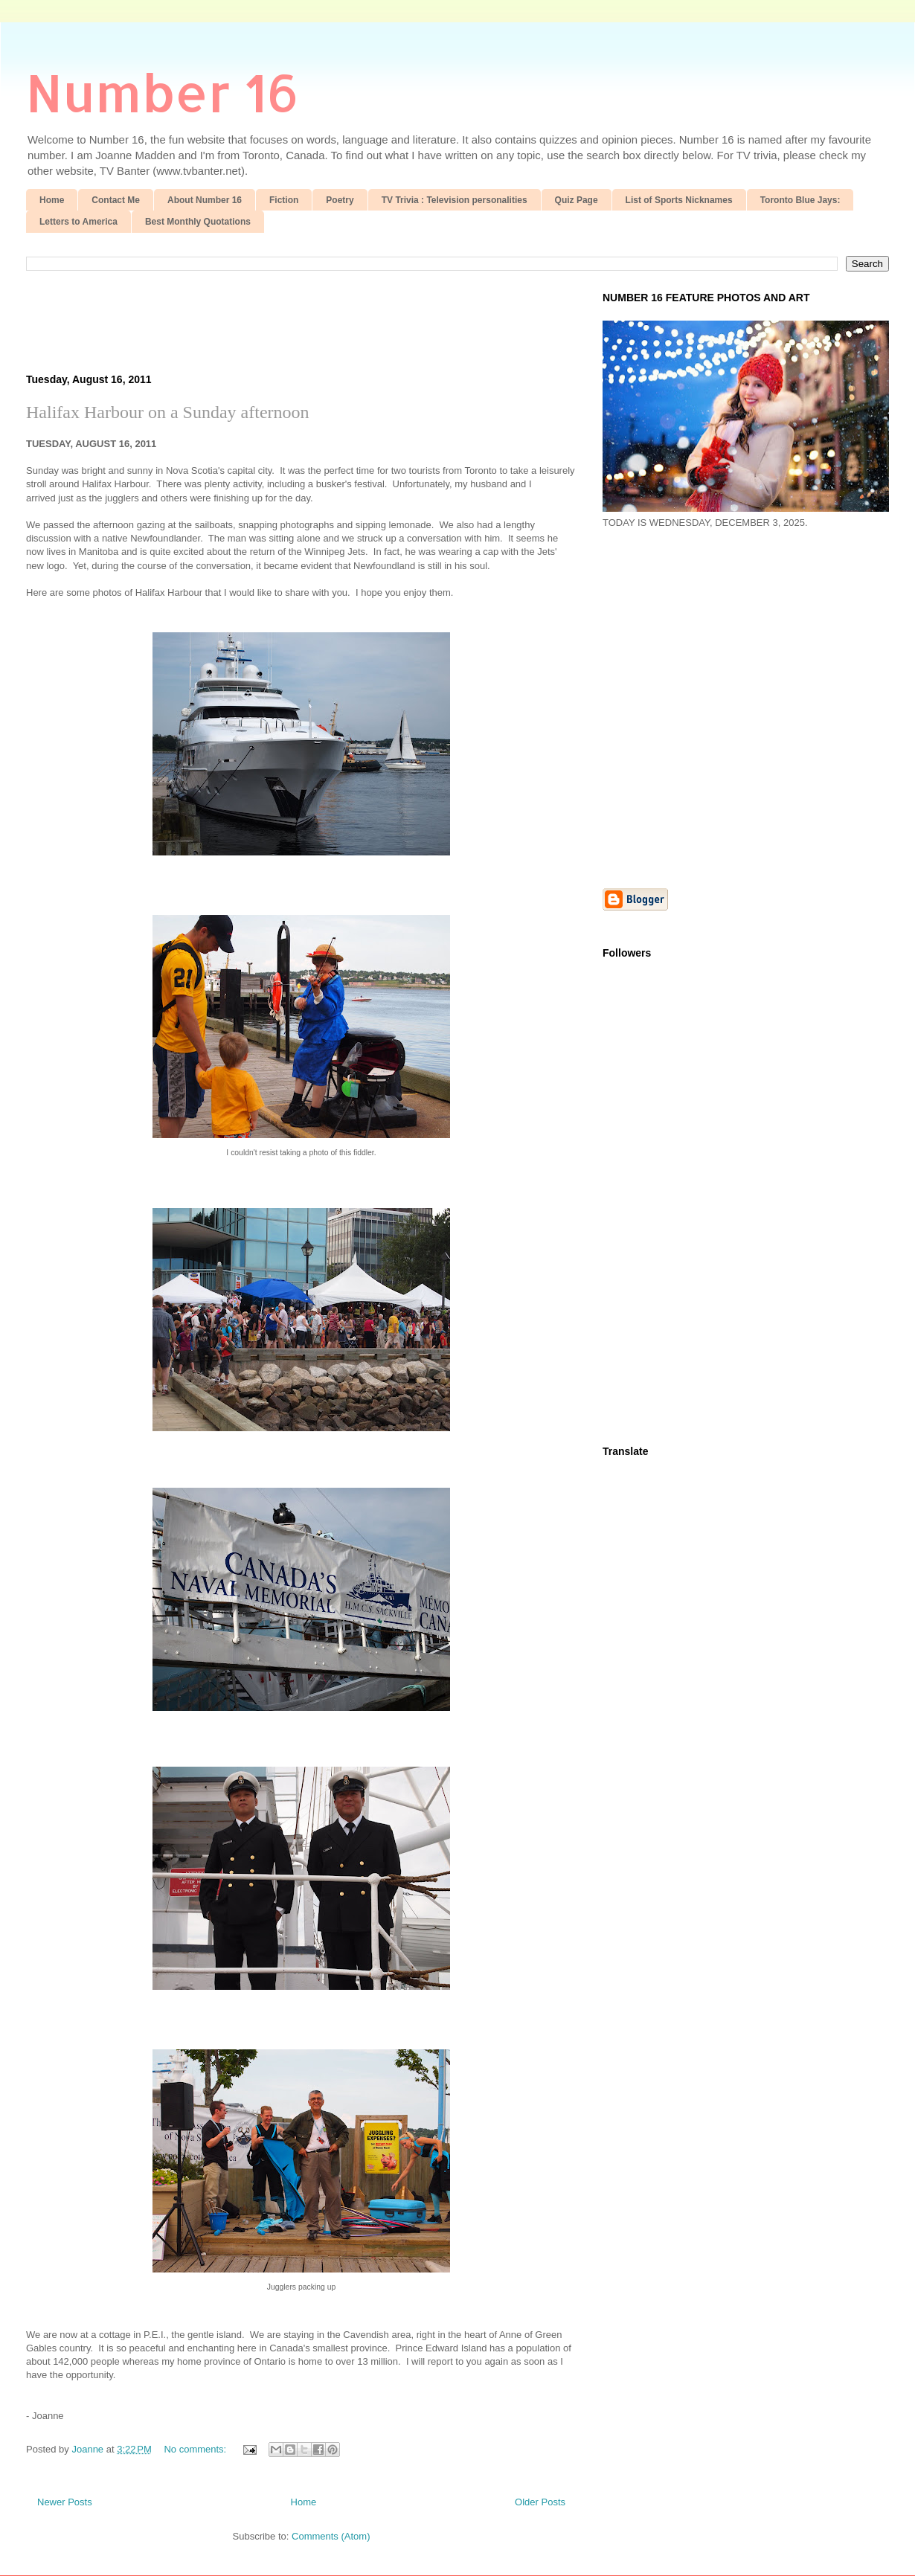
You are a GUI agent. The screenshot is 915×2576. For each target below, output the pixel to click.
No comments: (196, 2449)
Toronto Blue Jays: (800, 200)
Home (51, 200)
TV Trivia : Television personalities (454, 200)
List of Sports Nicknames (679, 200)
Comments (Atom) (331, 2536)
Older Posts (540, 2502)
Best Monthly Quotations (198, 221)
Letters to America (78, 221)
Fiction (283, 200)
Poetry (339, 200)
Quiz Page (576, 200)
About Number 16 (204, 200)
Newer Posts (64, 2502)
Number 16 (162, 92)
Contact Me (116, 200)
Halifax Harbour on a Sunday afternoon (167, 412)
